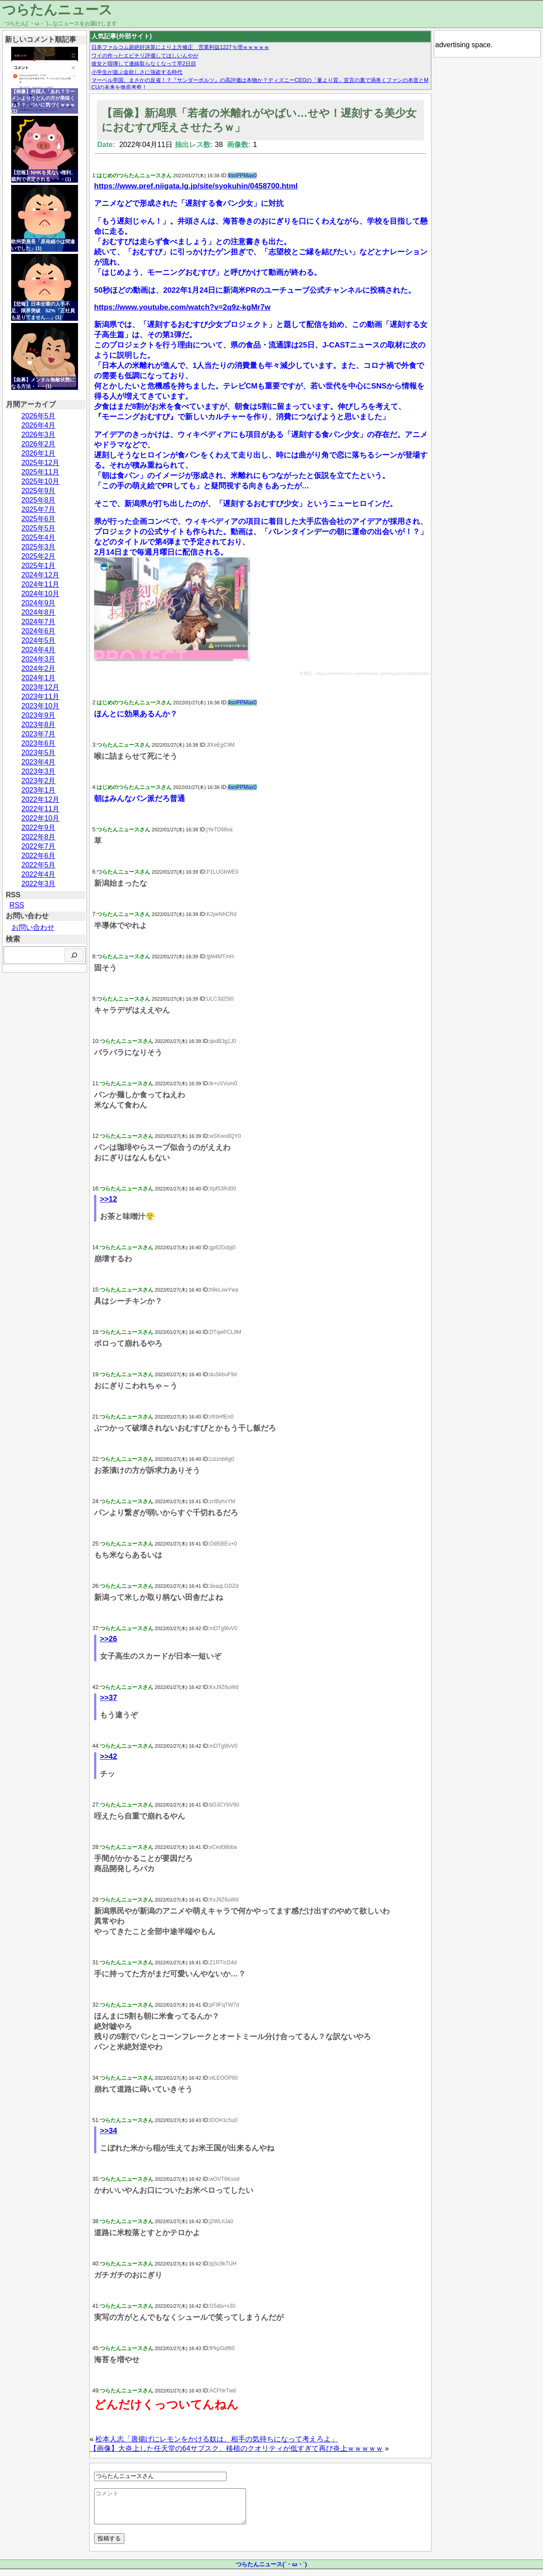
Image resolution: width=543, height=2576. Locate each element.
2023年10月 (40, 706)
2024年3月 (38, 659)
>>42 (108, 1756)
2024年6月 (38, 631)
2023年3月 (38, 771)
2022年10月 (40, 818)
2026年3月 (38, 434)
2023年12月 (40, 687)
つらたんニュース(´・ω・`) (271, 2571)
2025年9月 (38, 491)
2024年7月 (38, 622)
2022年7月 (38, 846)
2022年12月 (40, 799)
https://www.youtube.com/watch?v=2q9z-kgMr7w (182, 307)
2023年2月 (38, 781)
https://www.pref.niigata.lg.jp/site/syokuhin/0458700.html (196, 186)
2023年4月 (38, 762)
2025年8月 (38, 500)
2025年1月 (38, 565)
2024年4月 (38, 650)
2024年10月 (40, 593)
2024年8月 (38, 612)
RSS (16, 905)
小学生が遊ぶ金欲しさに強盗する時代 (136, 72)
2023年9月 (38, 715)
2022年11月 (40, 809)
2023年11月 (40, 696)
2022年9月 (38, 827)
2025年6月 (38, 519)
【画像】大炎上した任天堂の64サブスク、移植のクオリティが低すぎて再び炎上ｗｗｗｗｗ (236, 2448)
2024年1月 (38, 678)
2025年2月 (38, 556)
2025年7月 (38, 509)
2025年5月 (38, 528)
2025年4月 (38, 537)
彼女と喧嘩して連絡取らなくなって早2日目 (143, 64)
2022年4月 (38, 874)
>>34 (108, 2130)
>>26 (108, 1639)
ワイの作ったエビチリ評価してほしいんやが (144, 56)
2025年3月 (38, 547)
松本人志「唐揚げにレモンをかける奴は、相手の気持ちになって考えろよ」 (216, 2439)
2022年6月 (38, 855)
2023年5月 (38, 752)
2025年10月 (40, 481)
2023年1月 (38, 790)
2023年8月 (38, 724)
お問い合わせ (33, 927)
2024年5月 (38, 640)
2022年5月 (38, 865)
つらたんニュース (57, 9)
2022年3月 (38, 883)
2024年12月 (40, 575)
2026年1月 (38, 453)
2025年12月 (40, 462)
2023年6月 (38, 743)
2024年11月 (40, 584)
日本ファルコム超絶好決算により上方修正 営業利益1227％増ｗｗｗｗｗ (180, 47)
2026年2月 (38, 444)
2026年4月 (38, 425)
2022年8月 (38, 837)
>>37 (108, 1697)
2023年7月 (38, 734)
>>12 (108, 1199)
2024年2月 (38, 668)
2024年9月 (38, 603)
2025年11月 (40, 472)
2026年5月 (38, 416)
